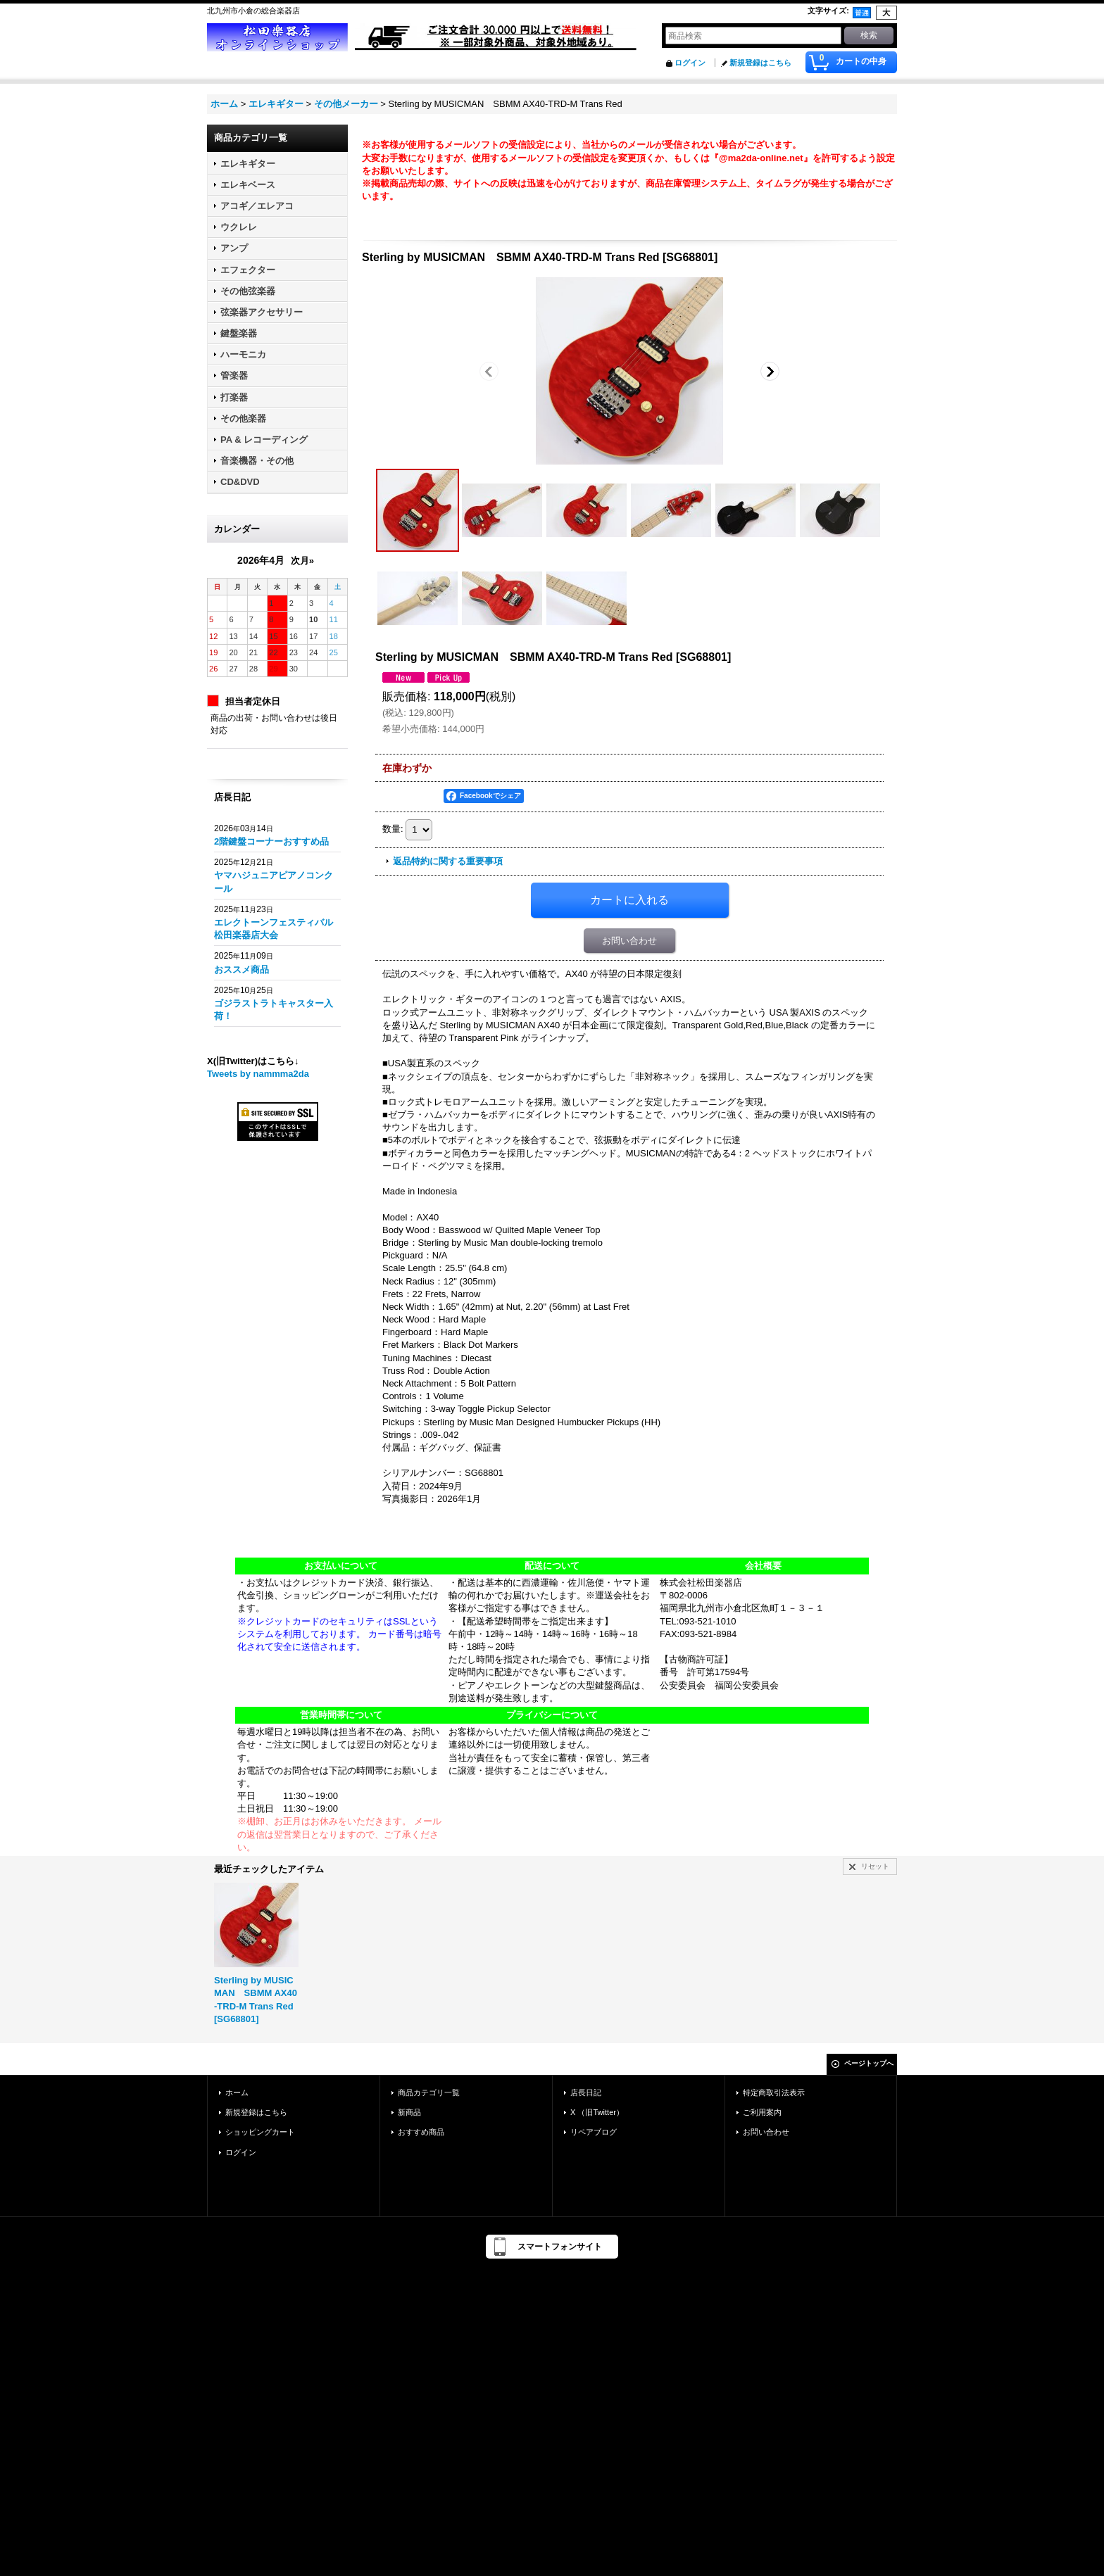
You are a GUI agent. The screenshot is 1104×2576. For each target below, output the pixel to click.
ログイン (690, 62)
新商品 (409, 2112)
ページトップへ (868, 2063)
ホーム (237, 2092)
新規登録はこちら (760, 62)
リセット (875, 1866)
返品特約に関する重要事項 (448, 861)
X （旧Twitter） (597, 2112)
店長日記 (585, 2092)
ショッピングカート (260, 2132)
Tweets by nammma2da (258, 1073)
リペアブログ (593, 2132)
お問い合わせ (629, 940)
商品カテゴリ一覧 (429, 2092)
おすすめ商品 (421, 2132)
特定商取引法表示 (774, 2092)
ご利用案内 (762, 2112)
